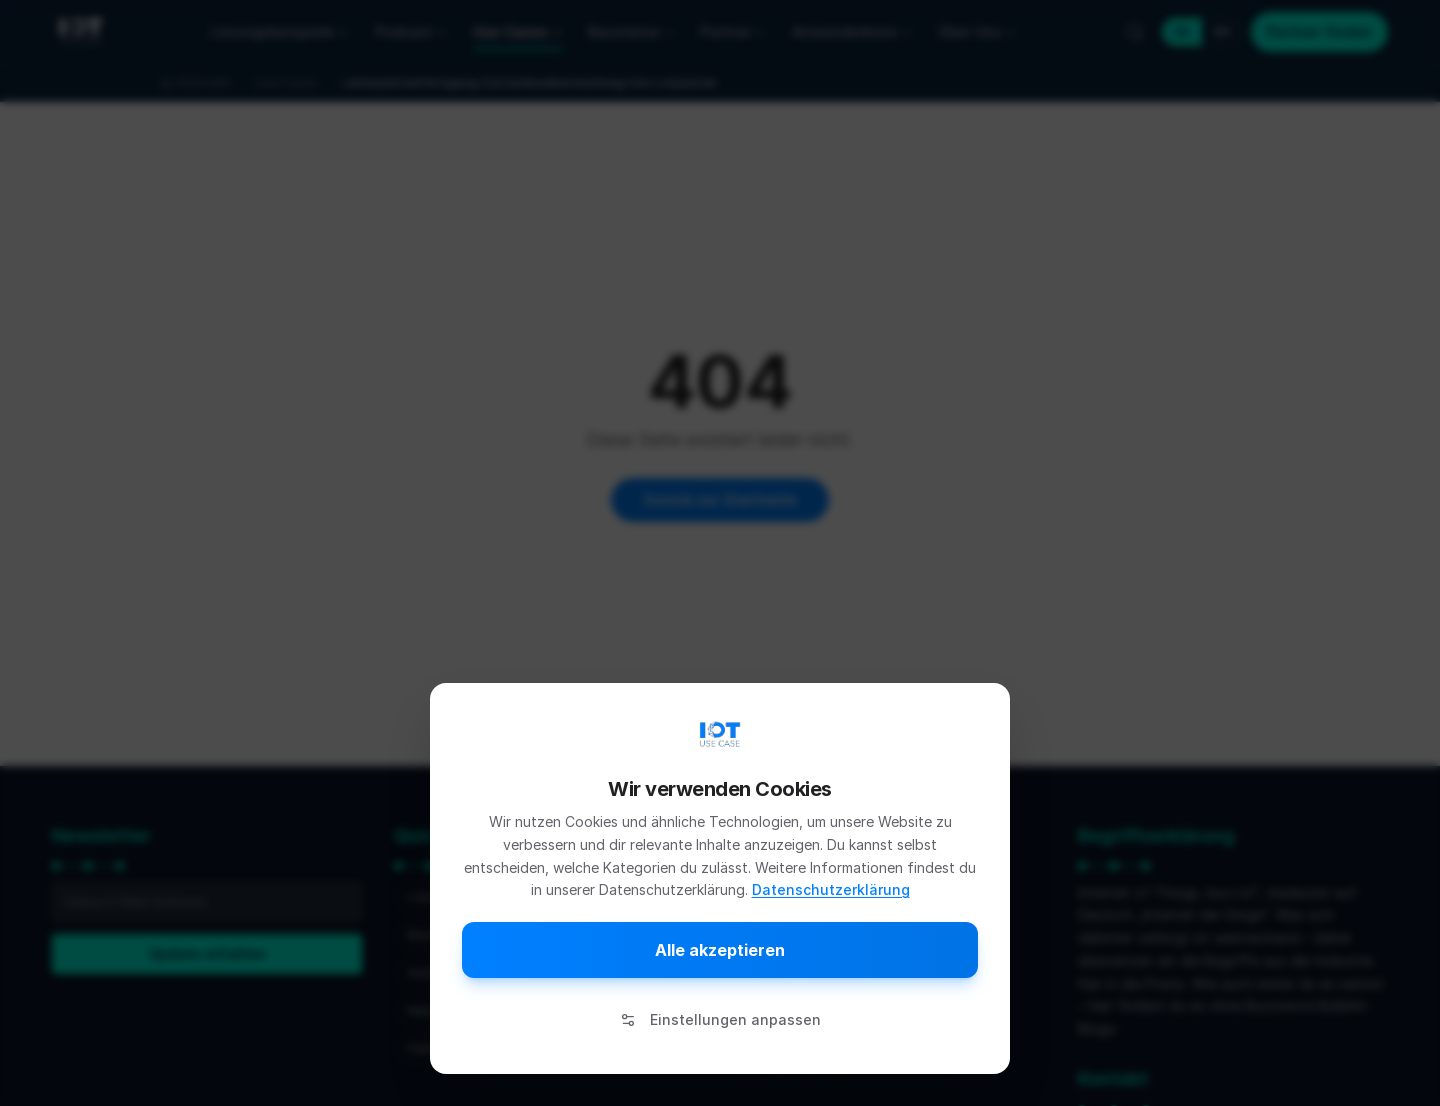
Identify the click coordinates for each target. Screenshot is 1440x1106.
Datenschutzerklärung (831, 889)
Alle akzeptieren (720, 950)
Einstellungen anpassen (720, 1019)
